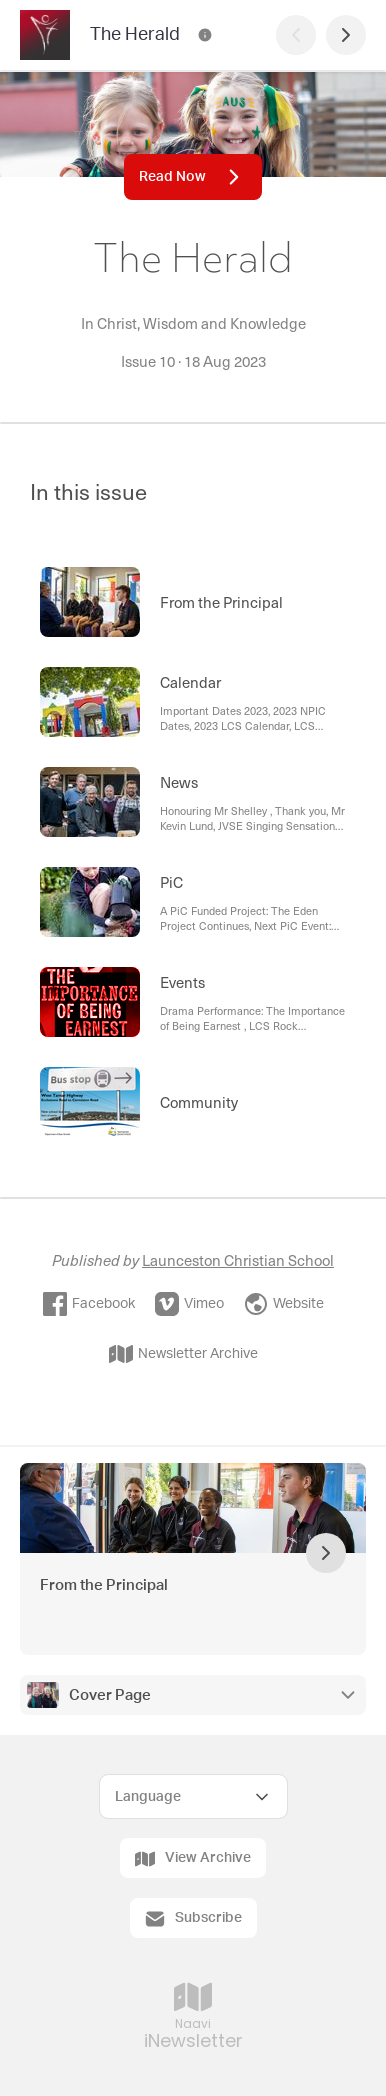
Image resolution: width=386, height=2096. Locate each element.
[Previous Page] (296, 35)
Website (284, 1304)
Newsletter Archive (183, 1354)
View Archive (193, 1859)
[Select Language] (193, 1796)
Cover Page (110, 1695)
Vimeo (189, 1304)
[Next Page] (346, 35)
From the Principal (104, 1585)
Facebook (89, 1304)
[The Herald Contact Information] (205, 35)
